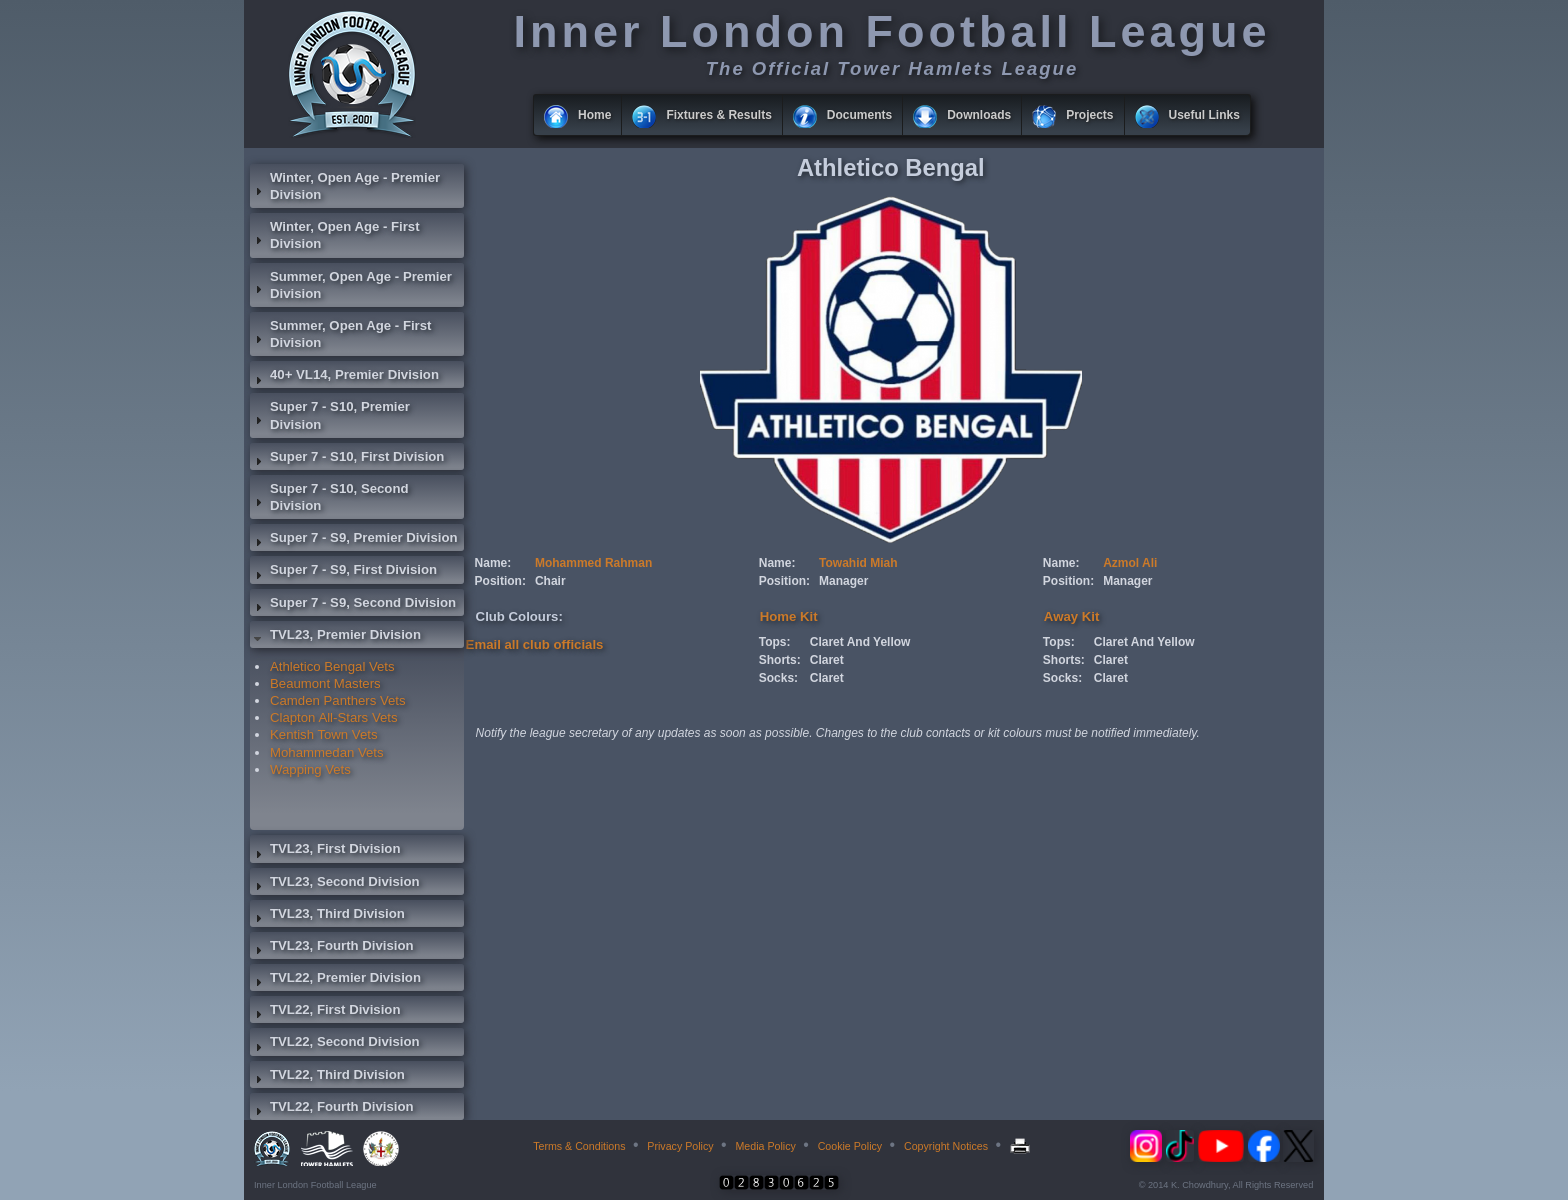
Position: (500, 581)
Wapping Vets (310, 769)
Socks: (778, 678)
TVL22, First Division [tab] (325, 1012)
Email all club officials (535, 644)
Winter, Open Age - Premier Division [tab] (345, 186)
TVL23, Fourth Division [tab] (332, 948)
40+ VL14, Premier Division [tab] (344, 377)
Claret (827, 660)
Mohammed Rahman (593, 563)
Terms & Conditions (579, 1146)
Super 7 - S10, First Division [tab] (347, 459)
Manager (843, 581)
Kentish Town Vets (324, 734)
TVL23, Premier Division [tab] (335, 637)
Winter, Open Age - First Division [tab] (335, 235)
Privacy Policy (680, 1146)
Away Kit (1071, 616)
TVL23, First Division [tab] (325, 851)
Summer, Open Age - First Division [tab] (340, 334)
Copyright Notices (946, 1146)
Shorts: (780, 660)
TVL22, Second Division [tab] (335, 1044)
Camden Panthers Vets (338, 700)
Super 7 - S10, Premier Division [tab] (330, 415)
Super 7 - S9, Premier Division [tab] (354, 540)
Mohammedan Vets (327, 752)
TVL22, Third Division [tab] (327, 1077)
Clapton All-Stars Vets (334, 717)
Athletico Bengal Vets (332, 666)
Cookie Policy (850, 1146)
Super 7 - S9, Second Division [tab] (353, 605)
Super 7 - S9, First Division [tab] (343, 572)
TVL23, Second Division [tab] (335, 884)
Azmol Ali (1130, 563)
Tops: (775, 642)
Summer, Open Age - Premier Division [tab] (351, 285)
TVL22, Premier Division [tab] (335, 980)
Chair (550, 581)
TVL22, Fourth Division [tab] (332, 1109)
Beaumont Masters (325, 683)
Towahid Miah (858, 563)
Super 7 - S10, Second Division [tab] (329, 497)
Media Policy (765, 1146)
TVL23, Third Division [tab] (327, 916)
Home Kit (789, 616)
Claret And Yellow (860, 642)
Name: (493, 563)
